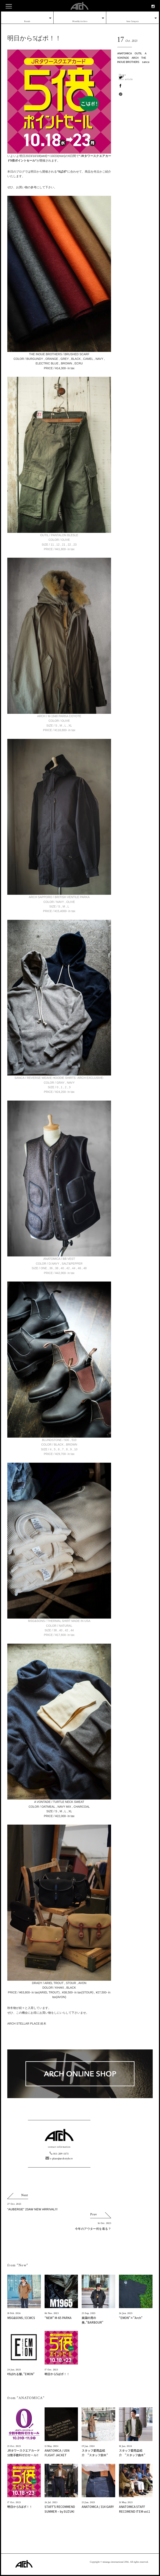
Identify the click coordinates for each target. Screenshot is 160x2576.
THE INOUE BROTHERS (131, 60)
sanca (145, 62)
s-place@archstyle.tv (59, 2158)
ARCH (135, 58)
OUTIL (138, 53)
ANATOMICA (124, 53)
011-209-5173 (59, 2154)
